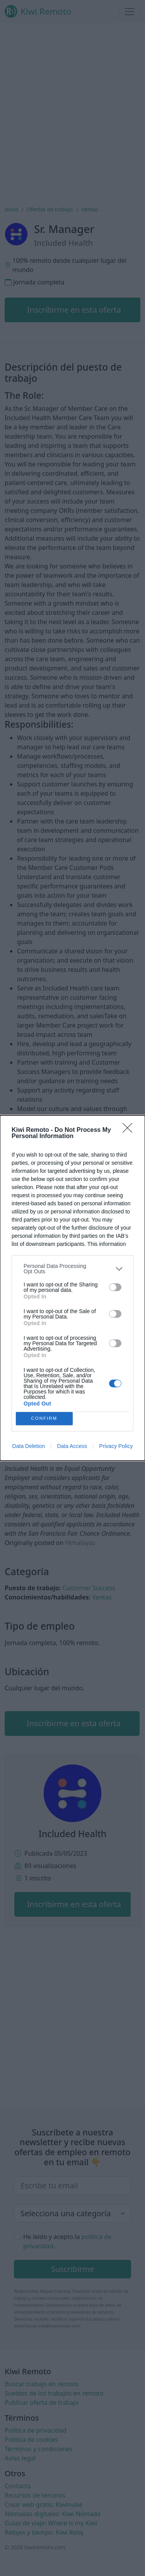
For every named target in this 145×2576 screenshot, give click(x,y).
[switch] (115, 1287)
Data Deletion (28, 1446)
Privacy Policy (116, 1446)
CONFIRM (44, 1419)
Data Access (72, 1446)
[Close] (130, 1130)
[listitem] (72, 1268)
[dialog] (72, 1288)
